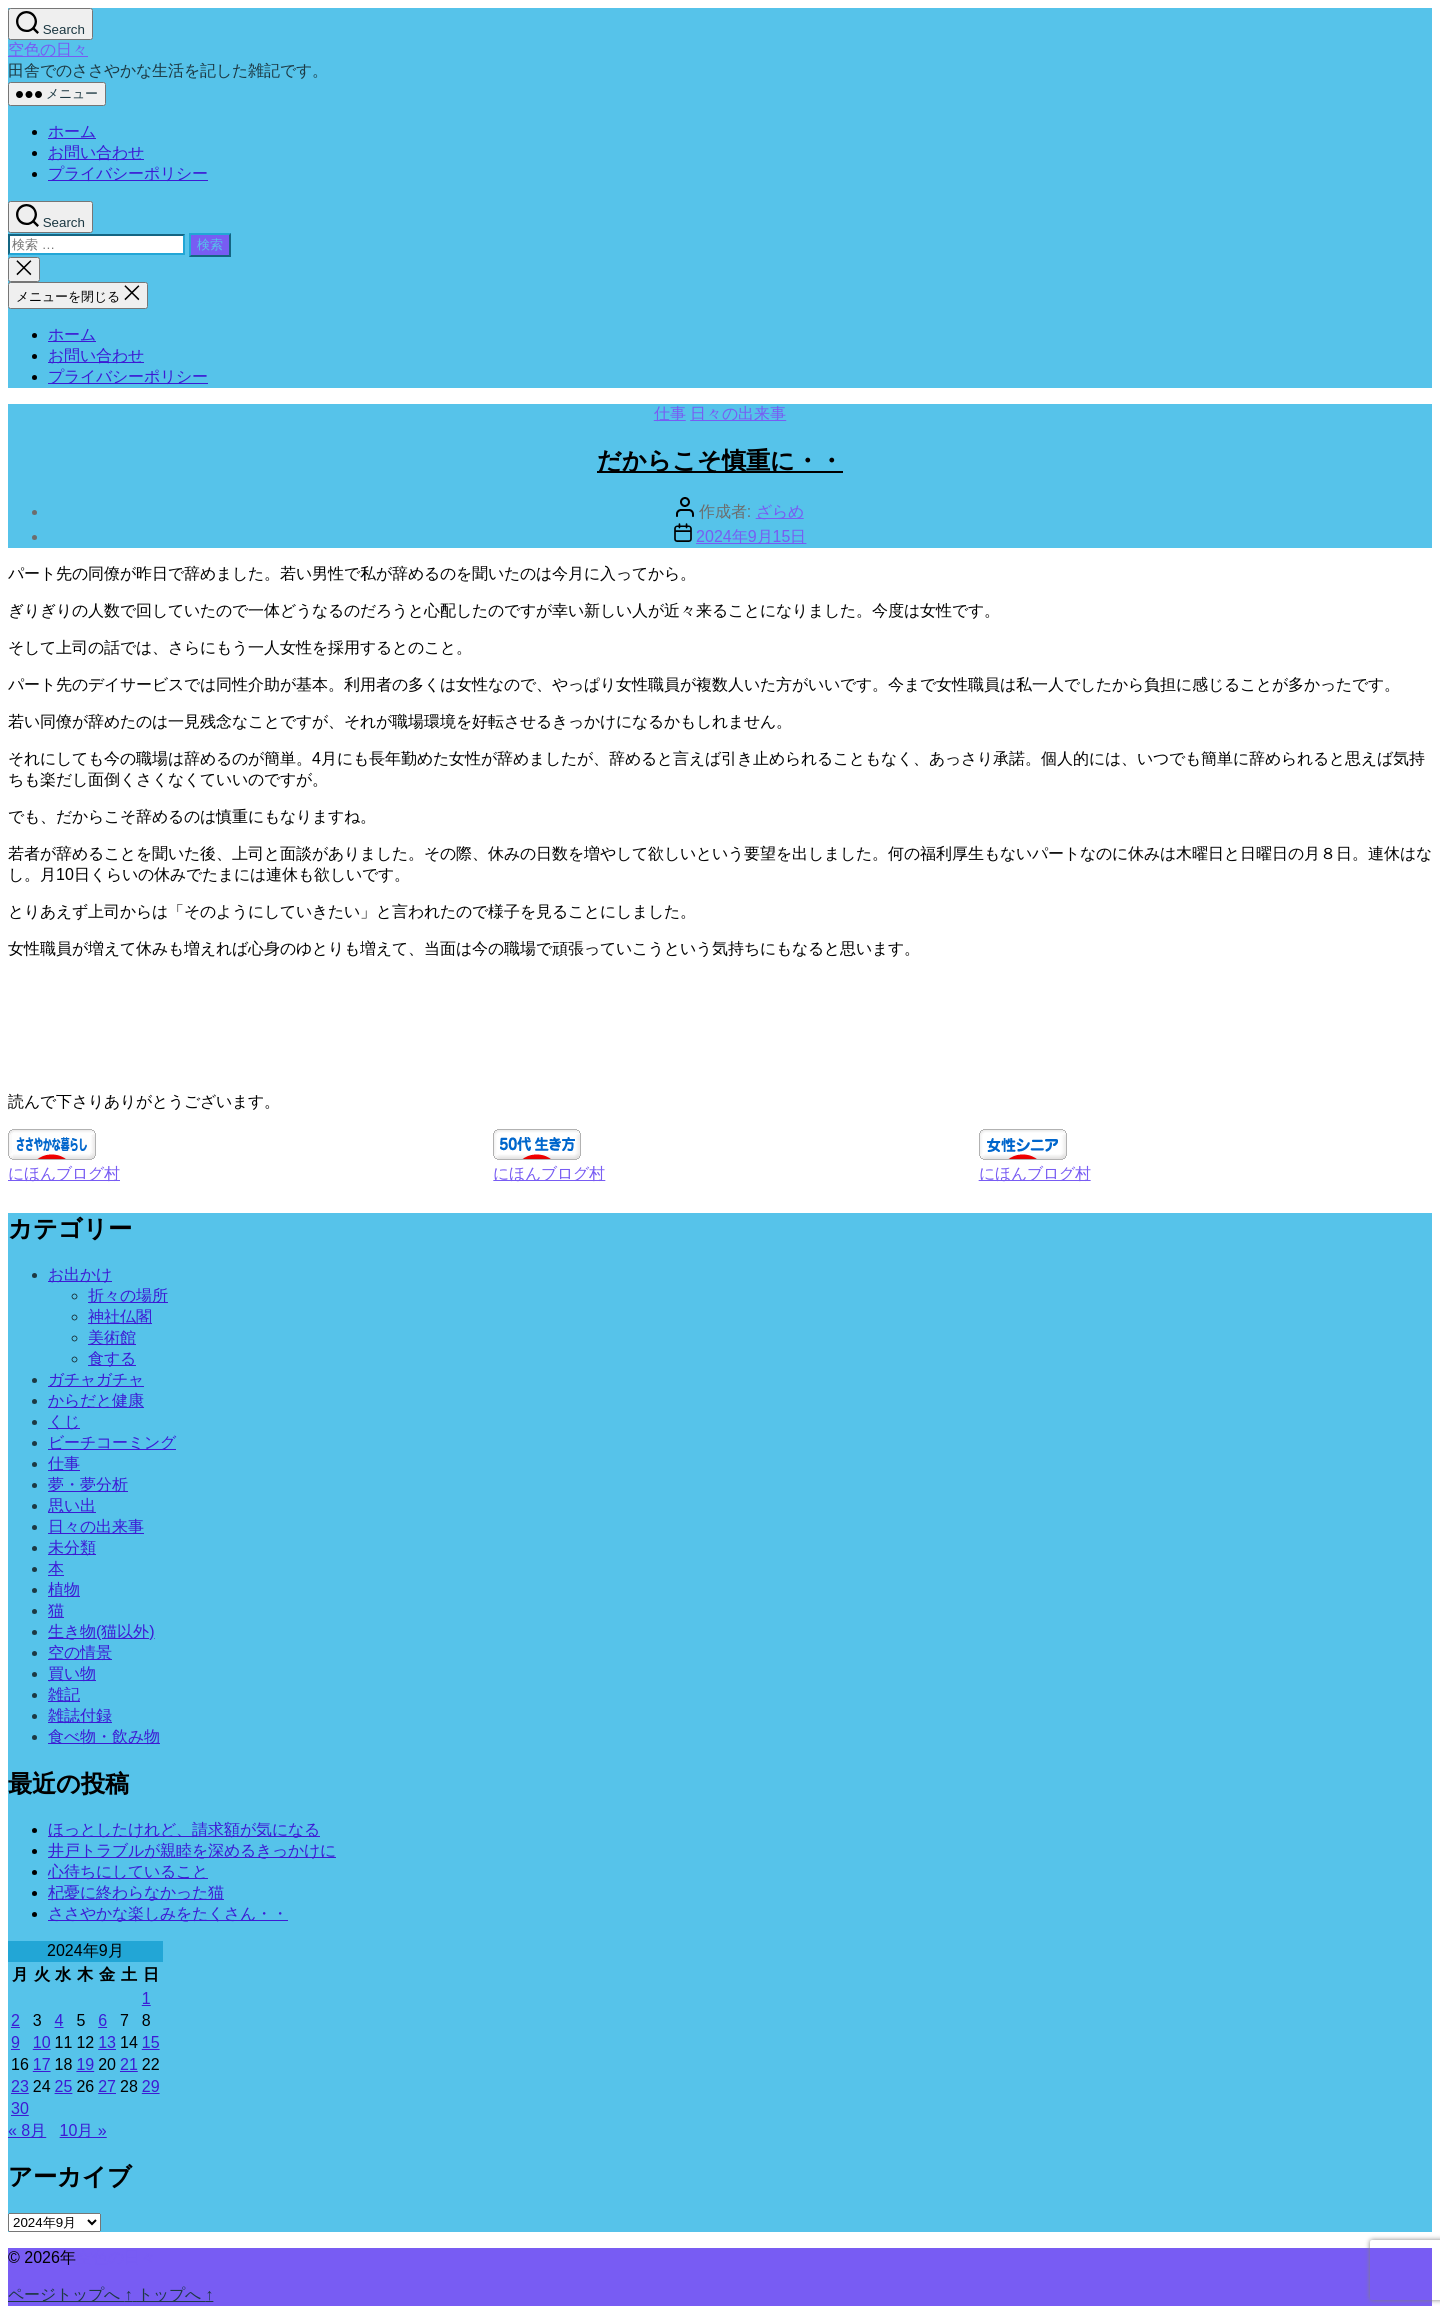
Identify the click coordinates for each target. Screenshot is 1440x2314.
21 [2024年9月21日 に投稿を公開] (129, 2064)
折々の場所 (128, 1295)
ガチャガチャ (96, 1379)
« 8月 (27, 2130)
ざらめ (780, 511)
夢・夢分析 (88, 1484)
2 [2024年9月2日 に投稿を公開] (15, 2020)
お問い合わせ (96, 152)
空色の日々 (48, 49)
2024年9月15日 (751, 536)
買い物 (72, 1673)
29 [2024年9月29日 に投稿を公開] (151, 2086)
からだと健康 (96, 1400)
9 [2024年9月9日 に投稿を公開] (15, 2042)
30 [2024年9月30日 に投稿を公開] (20, 2108)
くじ (64, 1421)
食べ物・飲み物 (104, 1736)
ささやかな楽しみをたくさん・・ (168, 1913)
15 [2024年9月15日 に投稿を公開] (151, 2042)
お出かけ (80, 1274)
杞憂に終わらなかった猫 (136, 1892)
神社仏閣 (120, 1316)
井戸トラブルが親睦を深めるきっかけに (192, 1850)
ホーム (72, 131)
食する (112, 1358)
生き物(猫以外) (101, 1631)
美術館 (112, 1337)
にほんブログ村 (64, 1173)
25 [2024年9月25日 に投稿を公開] (64, 2086)
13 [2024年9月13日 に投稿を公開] (107, 2042)
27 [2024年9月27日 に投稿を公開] (107, 2086)
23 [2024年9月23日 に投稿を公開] (20, 2086)
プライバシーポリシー (128, 173)
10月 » (83, 2130)
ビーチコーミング (112, 1442)
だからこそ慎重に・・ (720, 460)
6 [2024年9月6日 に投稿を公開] (102, 2020)
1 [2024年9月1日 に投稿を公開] (146, 1998)
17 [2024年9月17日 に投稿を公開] (42, 2064)
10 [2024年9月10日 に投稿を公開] (42, 2042)
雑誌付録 (80, 1715)
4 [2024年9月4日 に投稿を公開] (59, 2020)
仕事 (670, 413)
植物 (64, 1589)
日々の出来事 (738, 413)
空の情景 (80, 1652)
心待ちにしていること (128, 1871)
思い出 (72, 1505)
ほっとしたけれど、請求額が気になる (184, 1829)
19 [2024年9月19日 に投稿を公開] (85, 2064)
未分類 (72, 1547)
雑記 (64, 1694)
